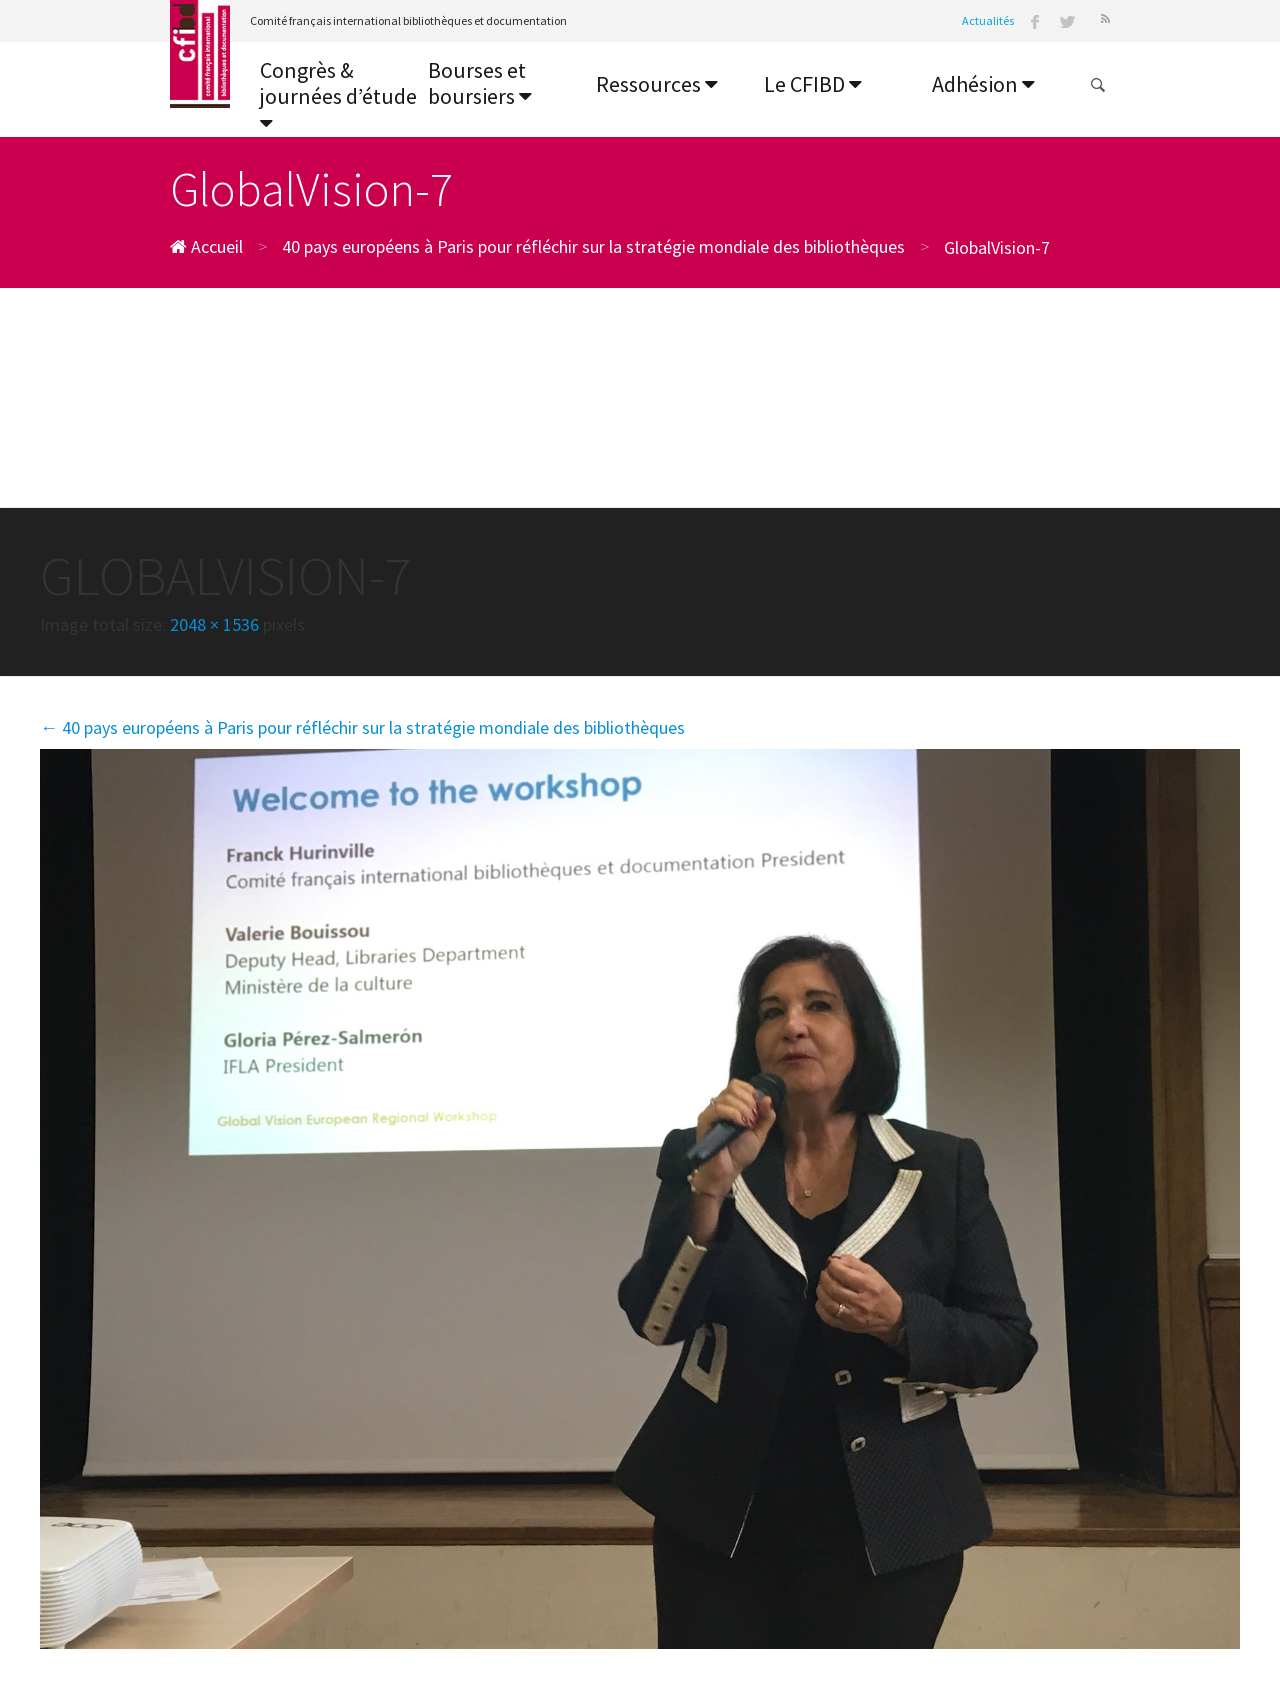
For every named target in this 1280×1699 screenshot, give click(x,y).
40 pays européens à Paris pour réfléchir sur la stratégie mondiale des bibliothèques (593, 246)
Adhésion (983, 84)
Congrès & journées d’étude (338, 95)
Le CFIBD (813, 84)
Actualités (988, 20)
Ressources (657, 84)
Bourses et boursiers (480, 83)
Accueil (206, 246)
